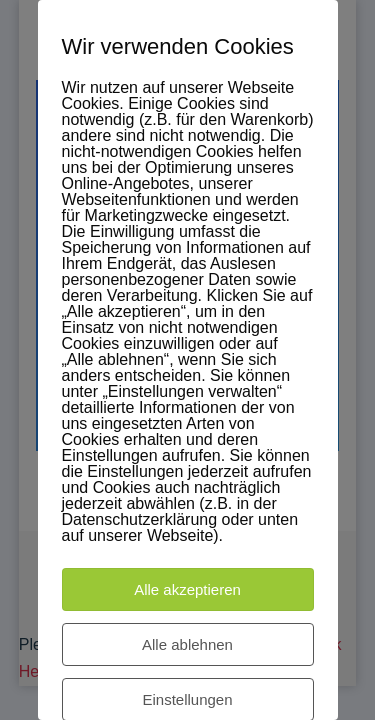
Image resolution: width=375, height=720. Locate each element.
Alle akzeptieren (187, 589)
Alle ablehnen (187, 644)
